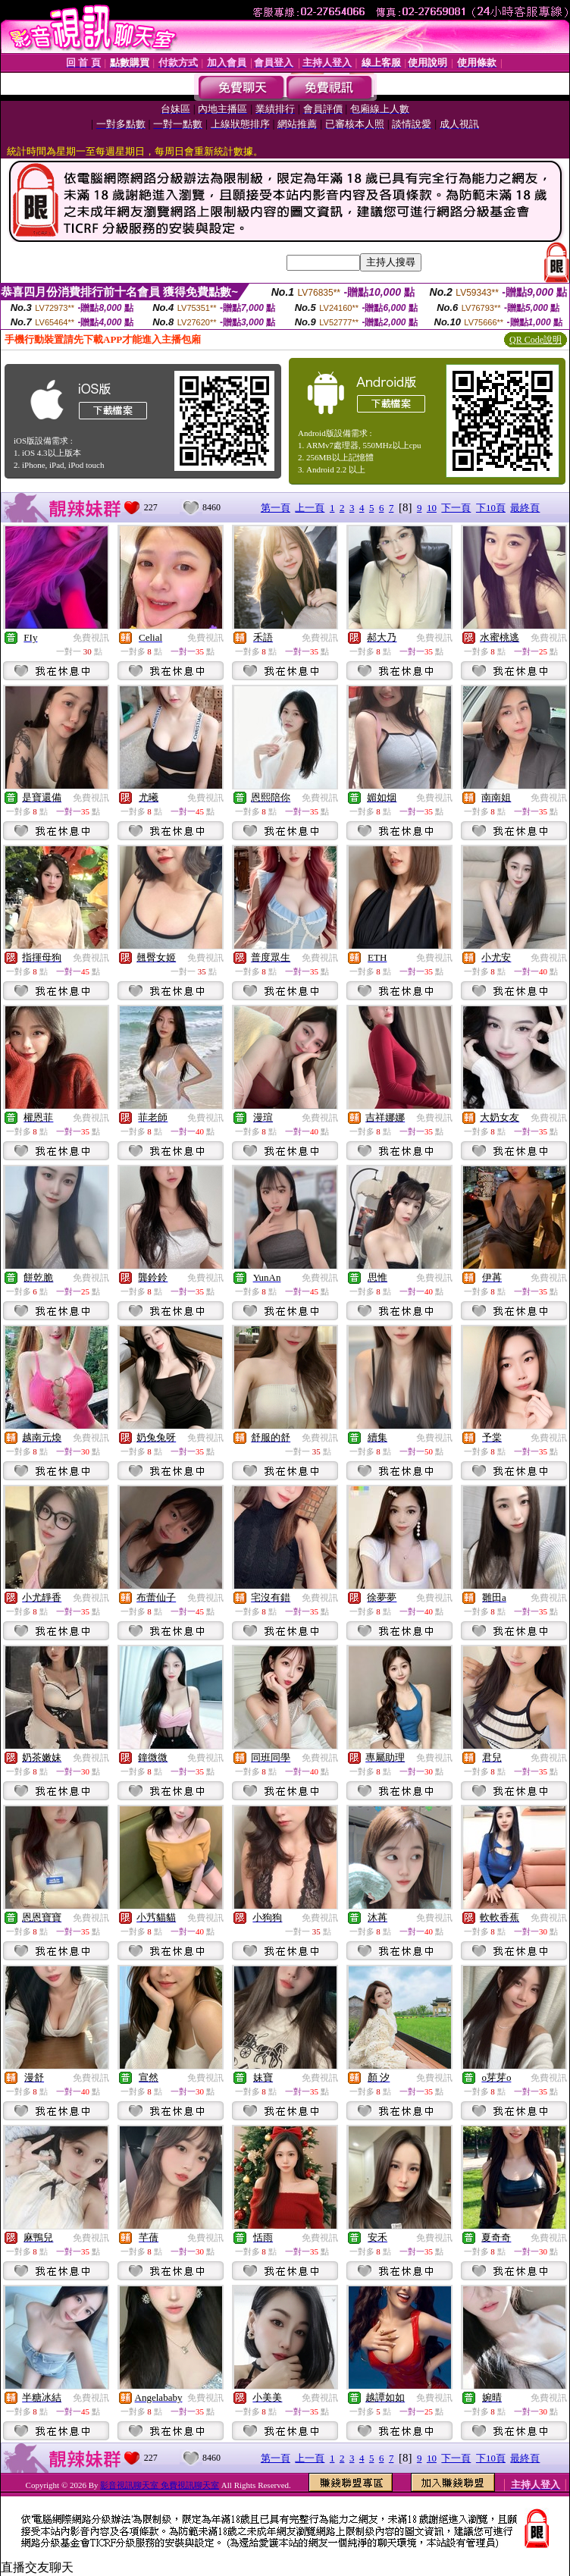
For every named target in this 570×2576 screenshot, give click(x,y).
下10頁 (491, 507)
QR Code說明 (535, 339)
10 (432, 507)
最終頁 (525, 507)
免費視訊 (91, 637)
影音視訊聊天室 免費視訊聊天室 (159, 2485)
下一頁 (456, 507)
